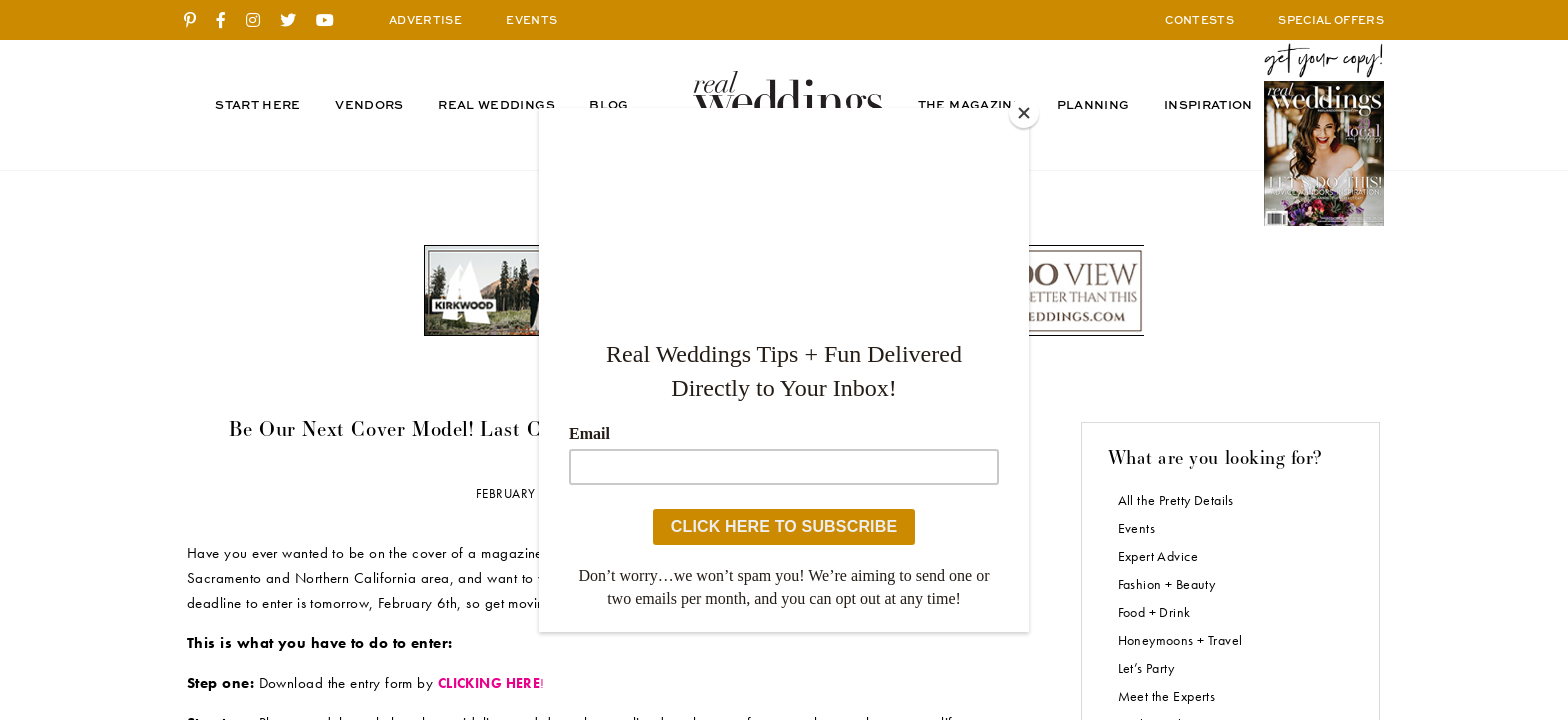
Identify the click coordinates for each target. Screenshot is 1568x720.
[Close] (1024, 113)
